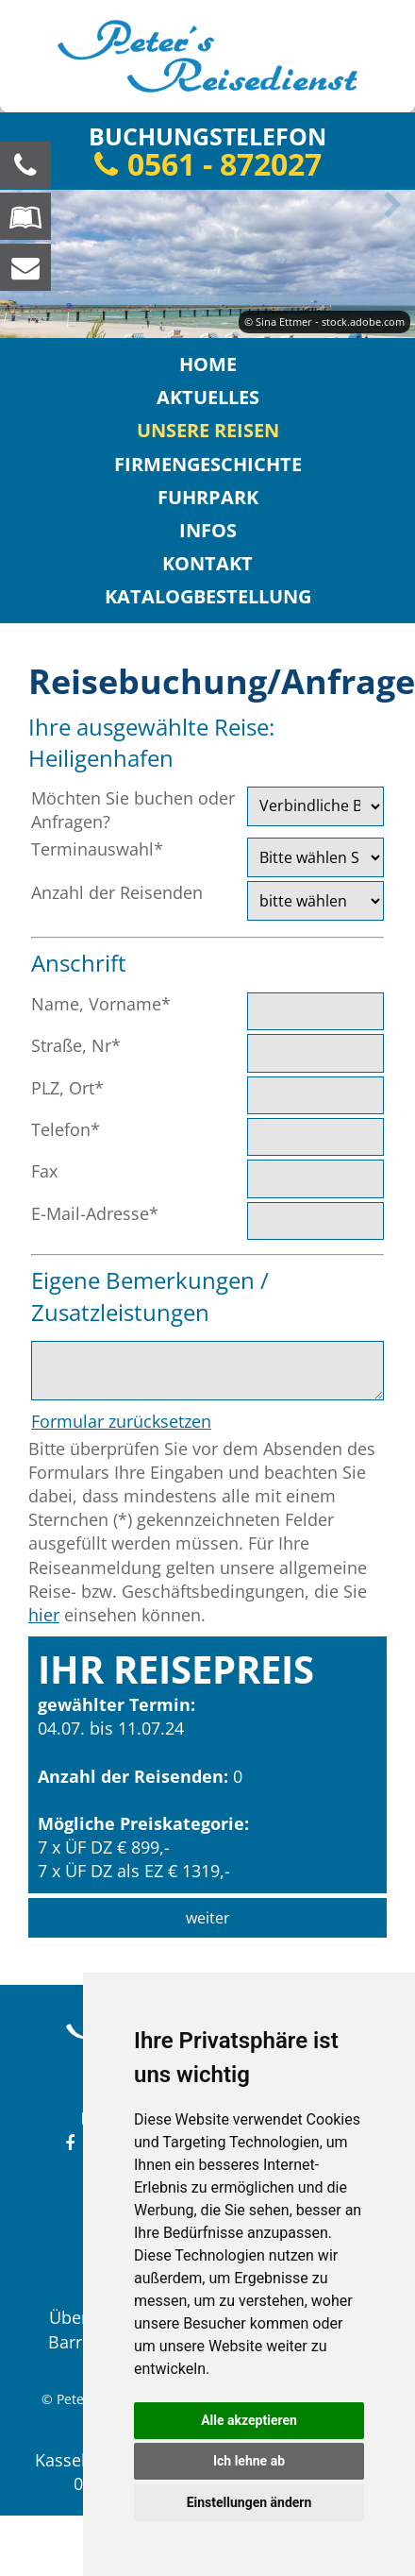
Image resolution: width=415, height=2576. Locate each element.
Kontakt (207, 563)
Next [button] (389, 205)
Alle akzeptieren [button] (249, 2420)
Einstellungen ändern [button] (249, 2502)
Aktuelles (208, 397)
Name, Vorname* (101, 1003)
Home (208, 364)
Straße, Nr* (76, 1045)
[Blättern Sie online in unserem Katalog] (25, 216)
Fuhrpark (208, 497)
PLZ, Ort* (67, 1087)
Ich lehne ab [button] (249, 2460)
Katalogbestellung (208, 596)
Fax (44, 1171)
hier (43, 1614)
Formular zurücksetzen (121, 1421)
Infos (208, 530)
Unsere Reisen (208, 430)
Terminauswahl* (97, 849)
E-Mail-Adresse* (94, 1213)
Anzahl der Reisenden (117, 892)
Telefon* (65, 1129)
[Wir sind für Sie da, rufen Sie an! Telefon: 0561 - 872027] (25, 165)
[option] (207, 264)
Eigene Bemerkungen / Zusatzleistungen (150, 1296)
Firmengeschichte (208, 464)
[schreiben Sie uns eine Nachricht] (25, 267)
